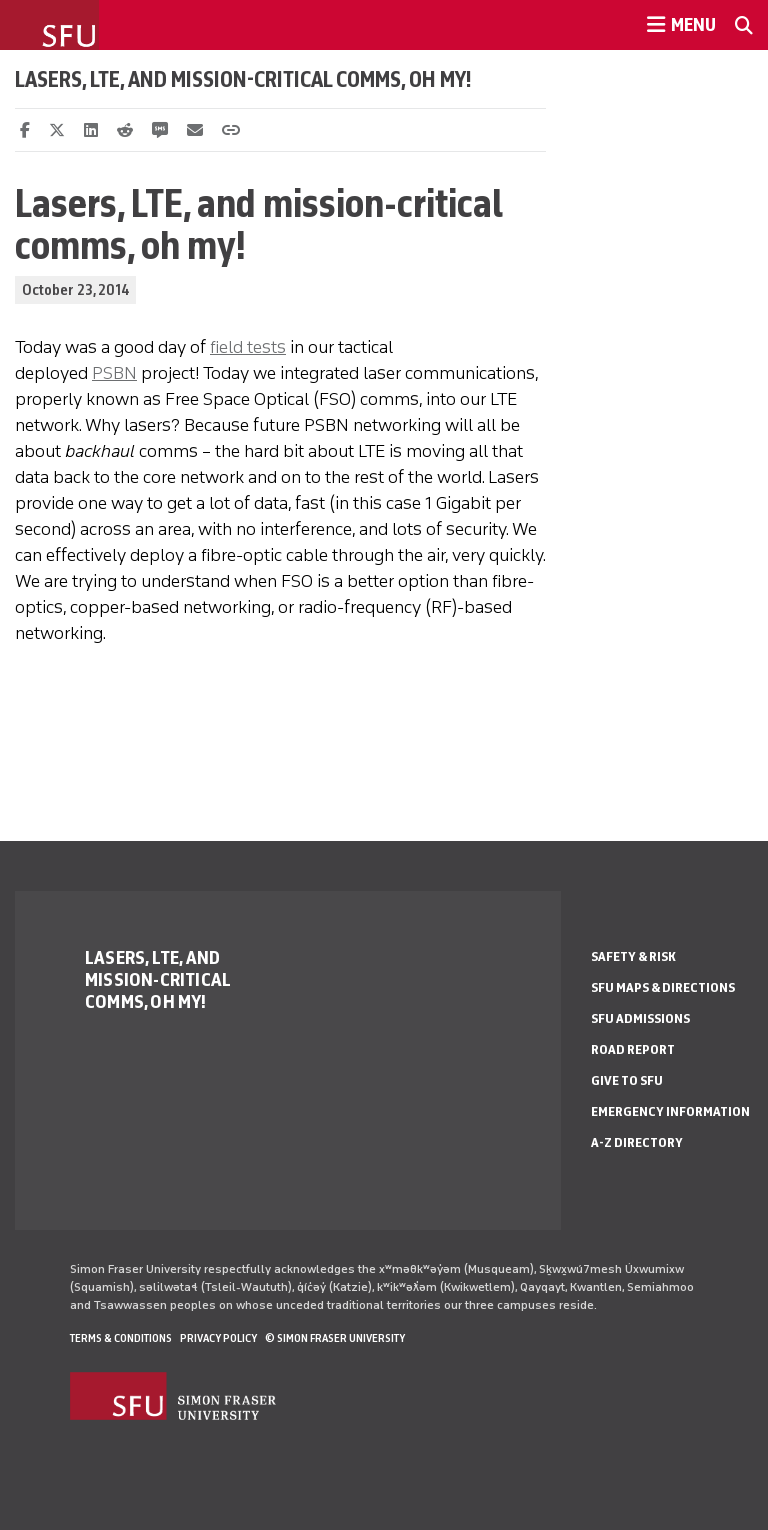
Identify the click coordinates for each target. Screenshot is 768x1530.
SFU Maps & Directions (663, 987)
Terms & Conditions (121, 1338)
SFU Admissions (640, 1018)
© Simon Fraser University (335, 1338)
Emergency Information (670, 1111)
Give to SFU (627, 1080)
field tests (248, 347)
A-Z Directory (637, 1142)
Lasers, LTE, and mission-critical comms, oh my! (243, 79)
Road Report (633, 1049)
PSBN (114, 373)
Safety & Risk (633, 956)
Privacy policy (218, 1338)
